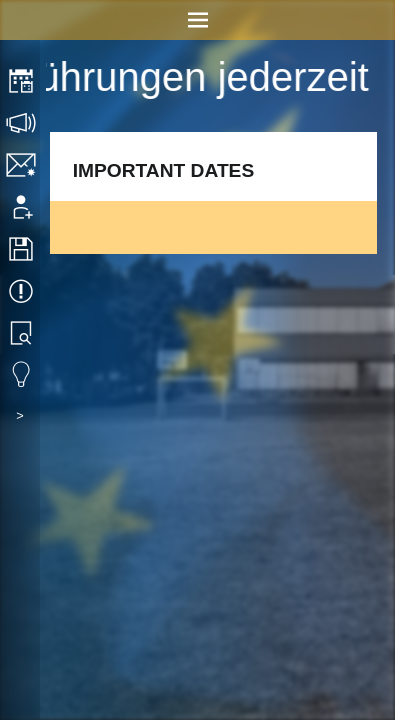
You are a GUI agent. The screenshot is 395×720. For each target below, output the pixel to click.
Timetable (22, 81)
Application (22, 207)
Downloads (22, 249)
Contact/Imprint (22, 165)
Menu (197, 20)
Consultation (22, 123)
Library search (22, 333)
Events (22, 291)
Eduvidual (22, 375)
